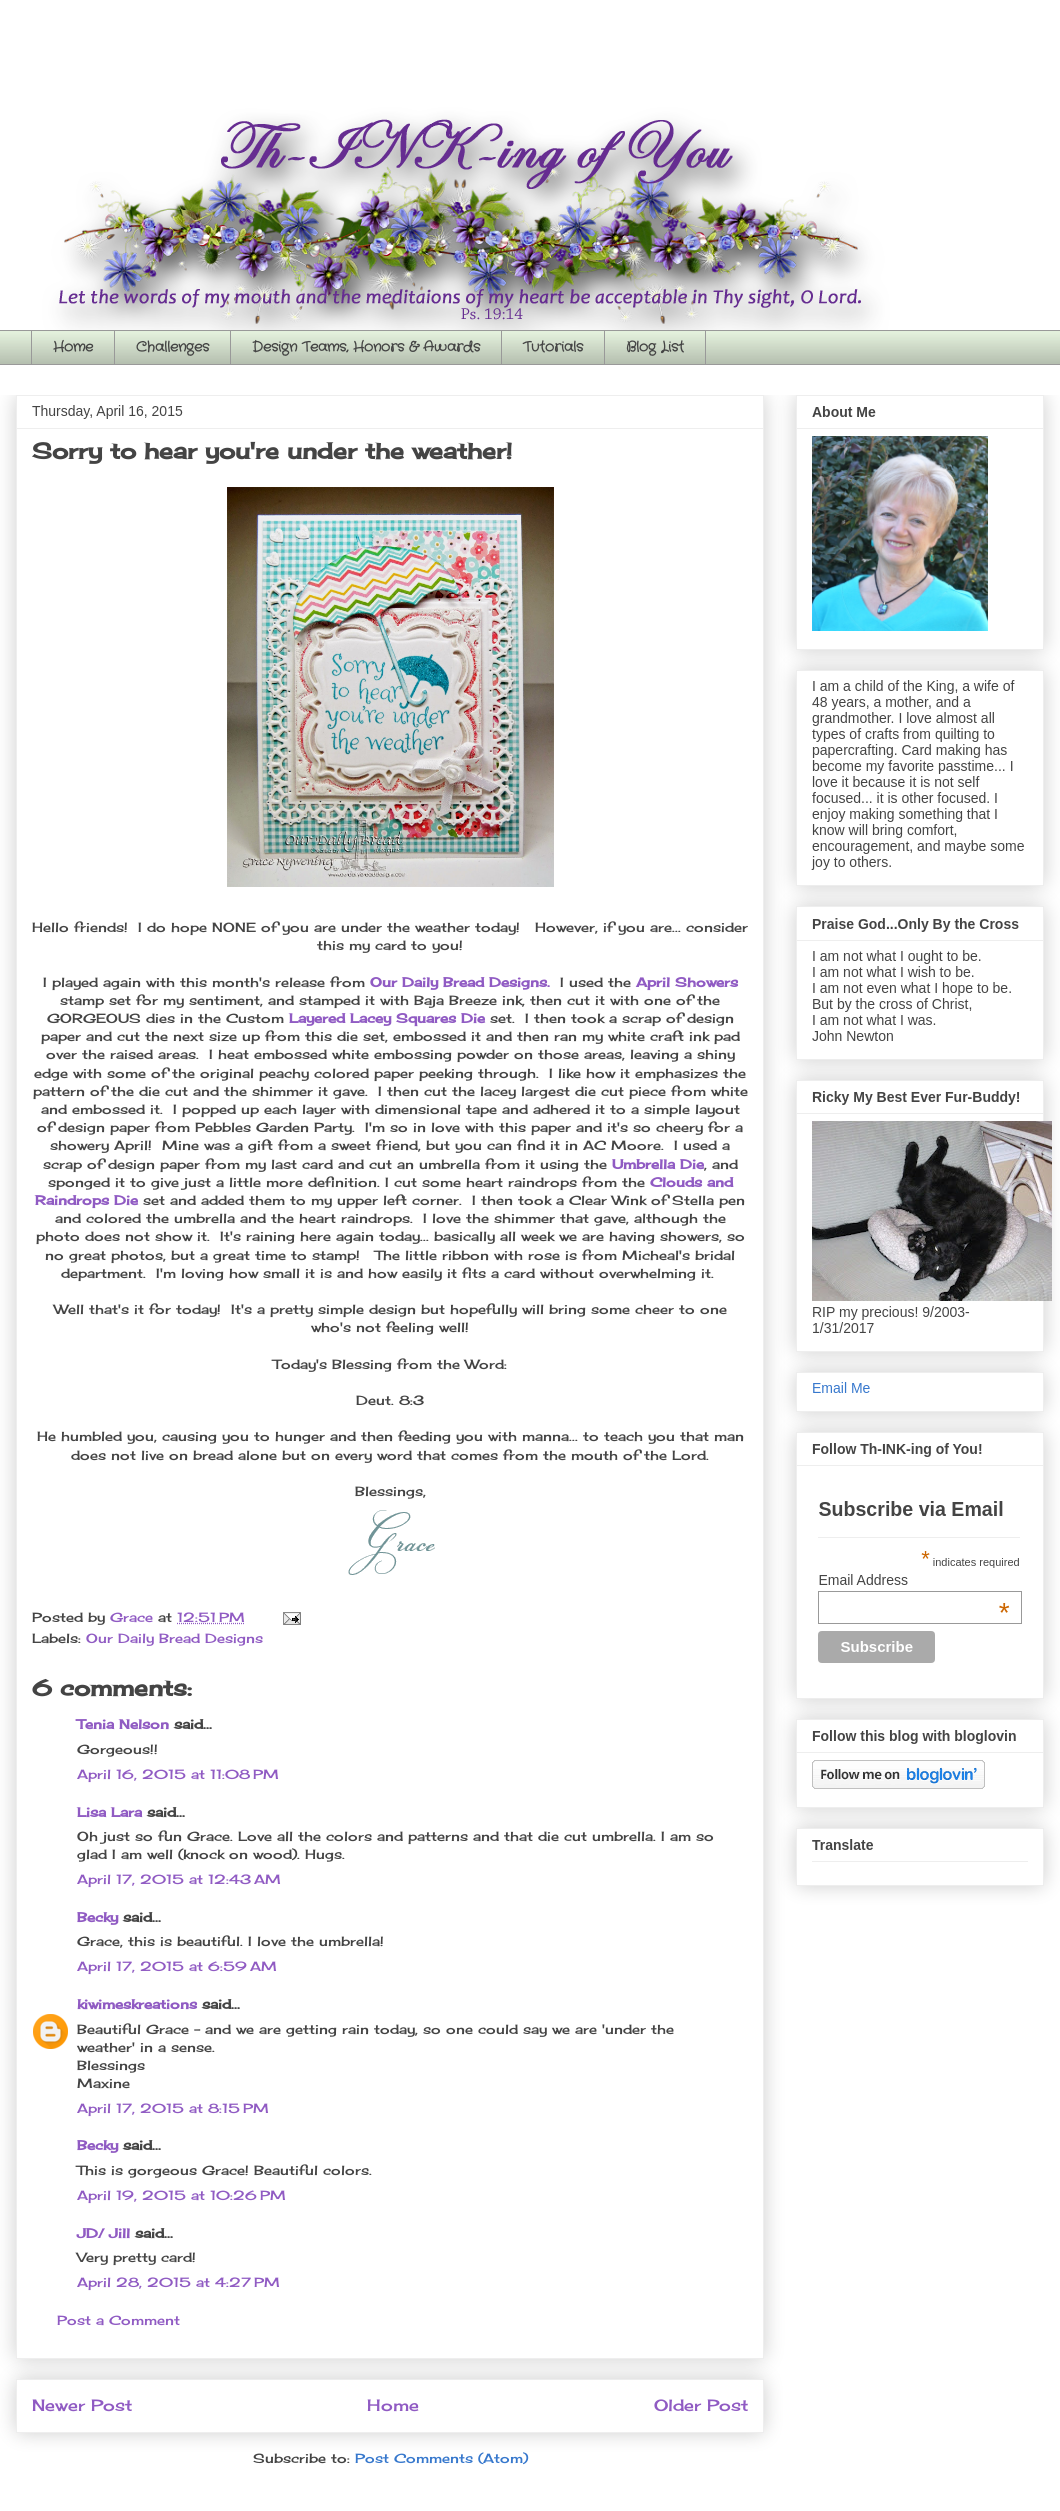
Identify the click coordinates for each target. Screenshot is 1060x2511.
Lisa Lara (109, 1812)
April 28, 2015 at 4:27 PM (178, 2282)
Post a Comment (118, 2320)
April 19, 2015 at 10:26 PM (181, 2195)
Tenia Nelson (123, 1724)
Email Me (841, 1388)
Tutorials (553, 347)
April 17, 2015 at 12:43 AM (179, 1879)
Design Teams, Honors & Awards (366, 347)
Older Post (701, 2405)
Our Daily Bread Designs (174, 1638)
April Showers (687, 982)
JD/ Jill (103, 2233)
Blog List (655, 347)
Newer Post (82, 2405)
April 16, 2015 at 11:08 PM (178, 1774)
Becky (97, 1917)
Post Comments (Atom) (441, 2458)
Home (73, 347)
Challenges (172, 347)
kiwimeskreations (137, 2004)
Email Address (913, 1580)
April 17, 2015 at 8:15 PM (173, 2108)
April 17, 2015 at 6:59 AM (177, 1966)
